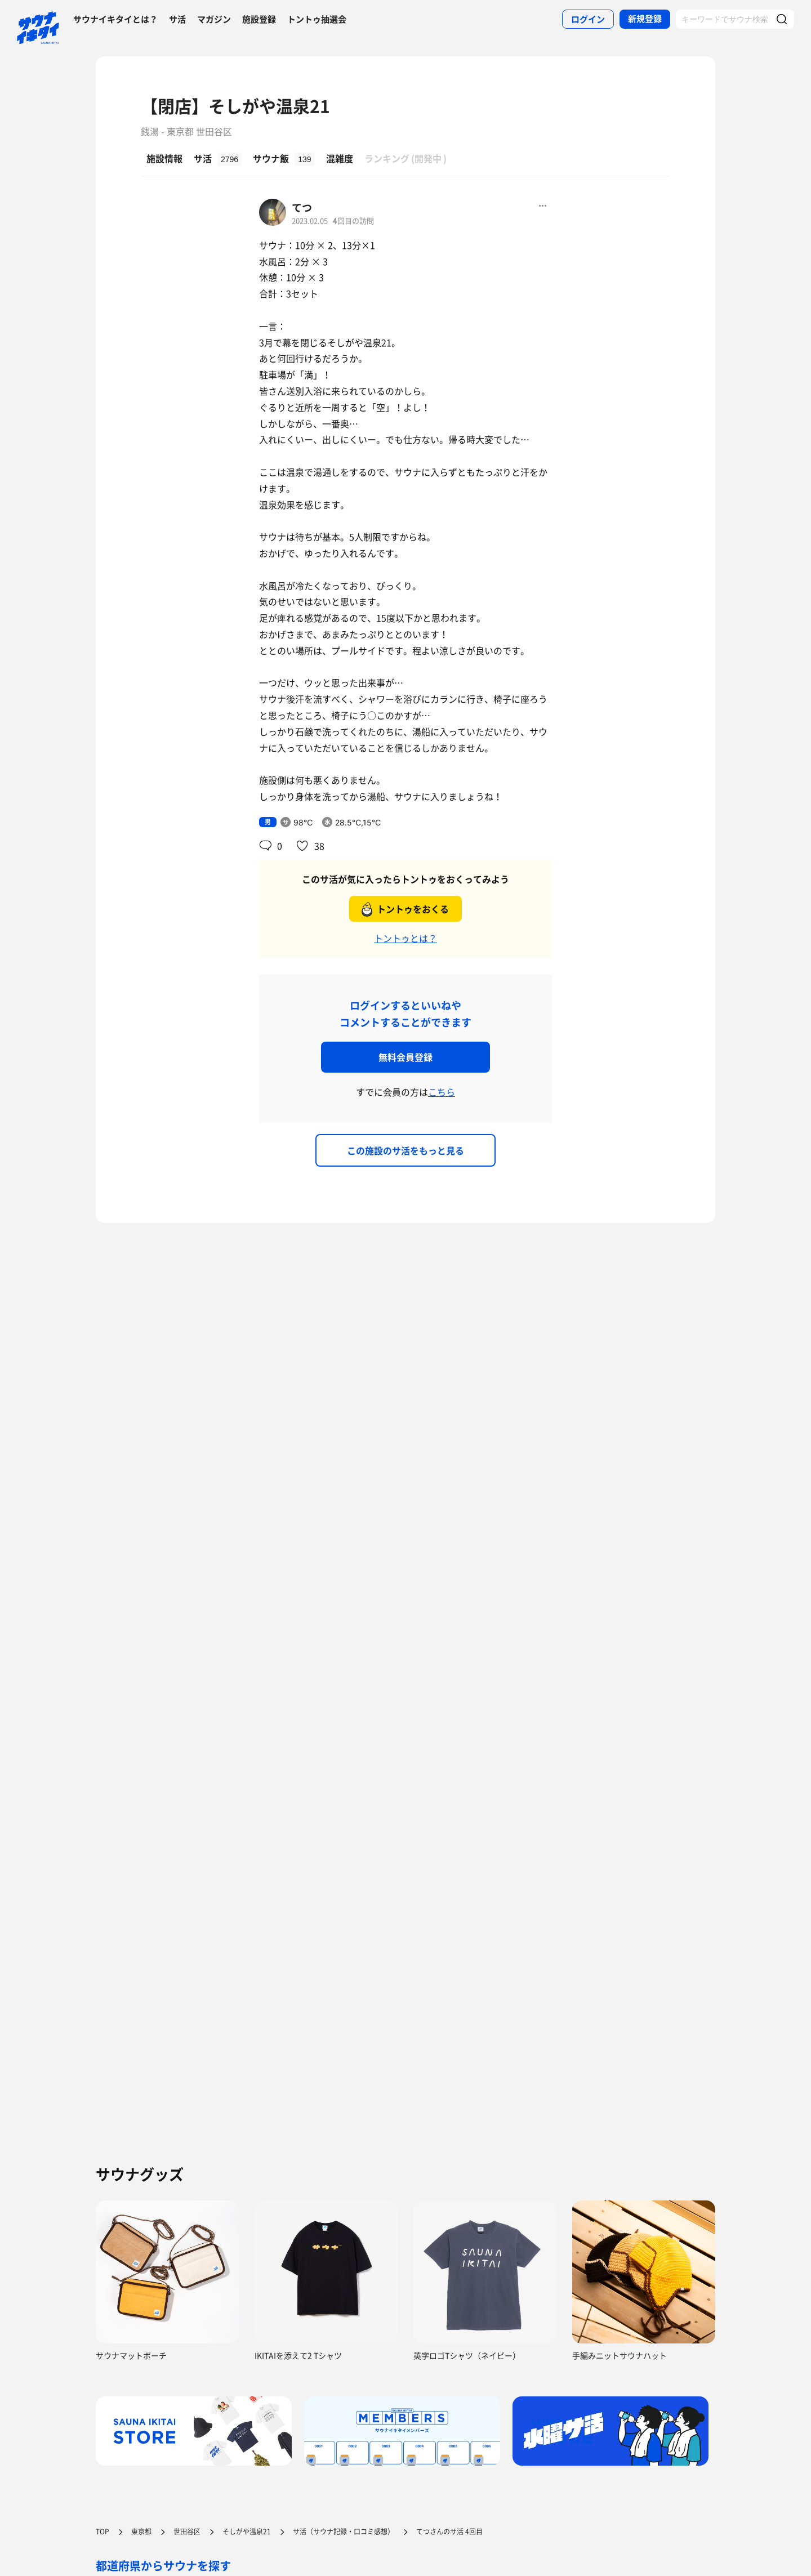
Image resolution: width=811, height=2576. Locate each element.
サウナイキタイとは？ (115, 19)
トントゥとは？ (405, 938)
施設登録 (259, 19)
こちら (441, 1092)
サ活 (177, 19)
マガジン (214, 19)
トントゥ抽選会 (316, 19)
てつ (302, 207)
